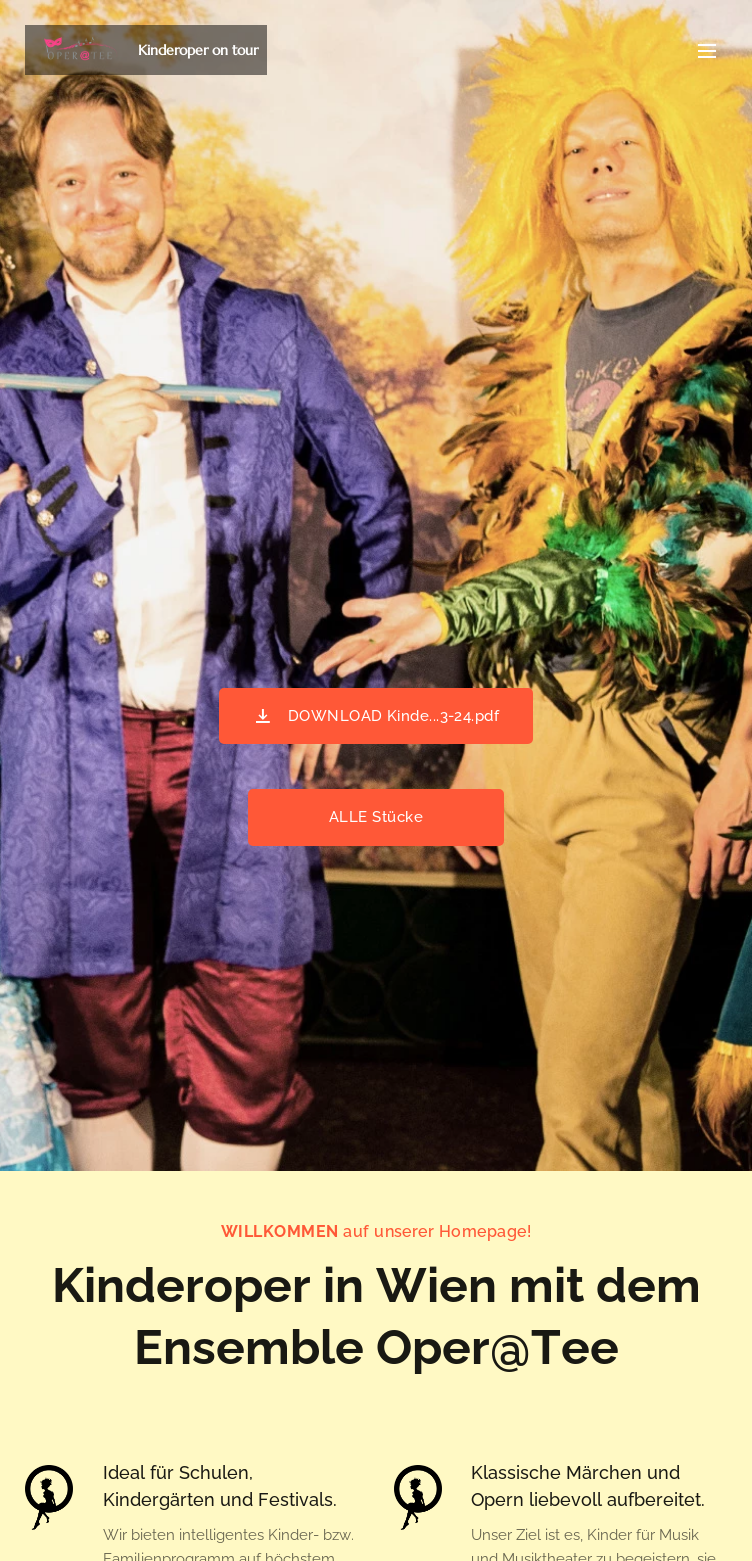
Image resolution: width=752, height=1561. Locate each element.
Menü (707, 51)
